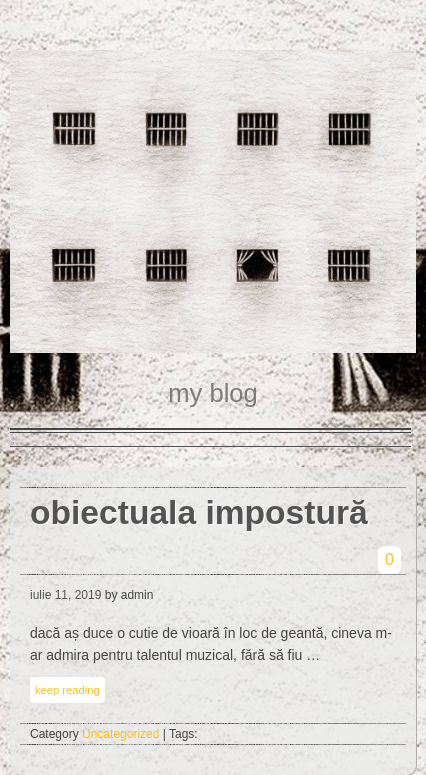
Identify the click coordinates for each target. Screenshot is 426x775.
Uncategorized (120, 734)
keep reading (67, 690)
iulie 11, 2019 (65, 595)
